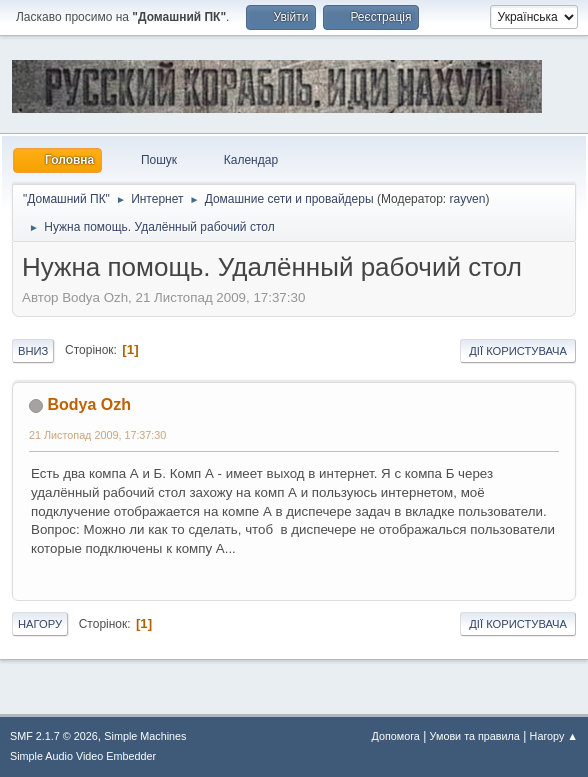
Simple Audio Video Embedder (83, 756)
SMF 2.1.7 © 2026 (54, 736)
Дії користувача (518, 351)
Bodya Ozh (88, 404)
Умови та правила (475, 736)
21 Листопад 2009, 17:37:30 (97, 435)
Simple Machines (145, 736)
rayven (467, 199)
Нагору (40, 624)
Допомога (395, 736)
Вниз (33, 351)
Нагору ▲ (554, 736)
